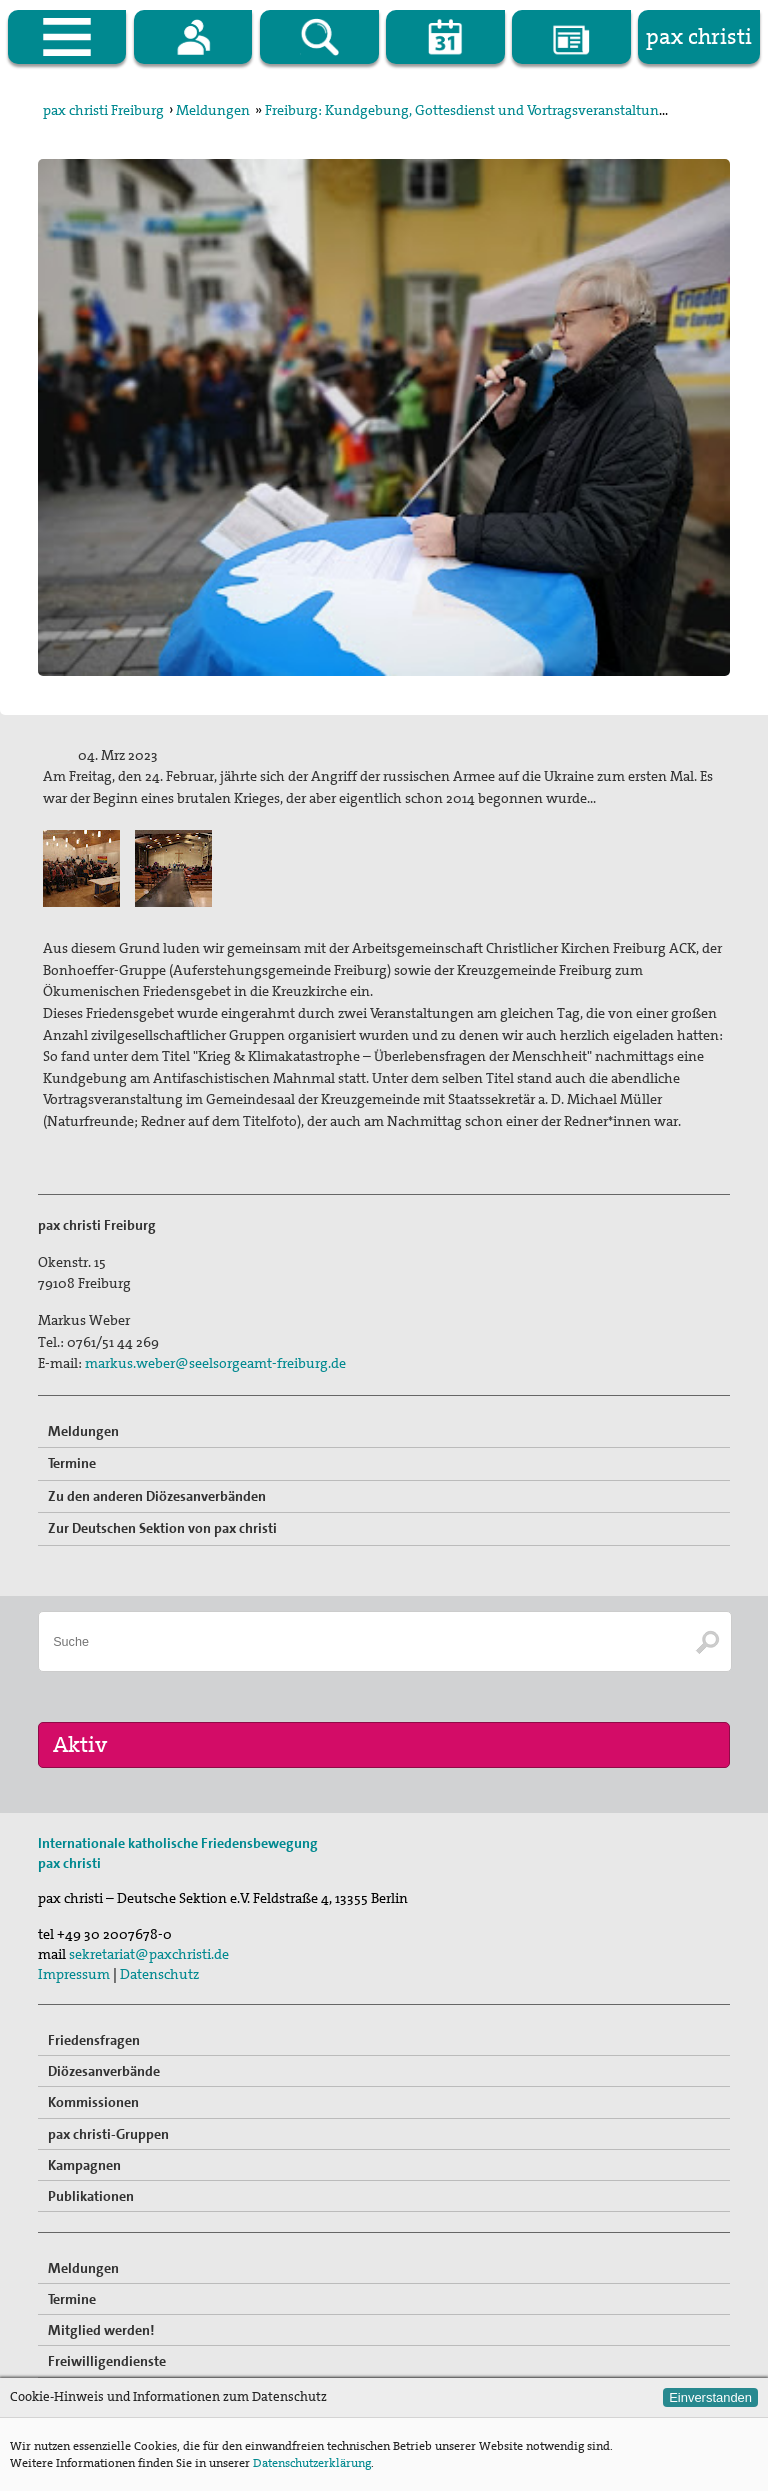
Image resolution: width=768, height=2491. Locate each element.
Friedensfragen (94, 2040)
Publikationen (91, 2196)
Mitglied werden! (101, 2330)
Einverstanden (710, 2397)
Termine (72, 1463)
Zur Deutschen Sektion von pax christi (162, 1528)
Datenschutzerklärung (312, 2463)
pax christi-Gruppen (108, 2134)
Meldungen (213, 110)
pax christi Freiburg (103, 110)
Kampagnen (84, 2165)
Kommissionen (93, 2102)
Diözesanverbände (104, 2071)
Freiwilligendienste (107, 2361)
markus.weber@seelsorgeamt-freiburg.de (215, 1363)
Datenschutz (159, 1974)
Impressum (74, 1974)
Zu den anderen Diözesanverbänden (157, 1496)
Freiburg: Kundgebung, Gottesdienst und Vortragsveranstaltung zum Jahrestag (512, 110)
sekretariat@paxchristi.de (149, 1954)
